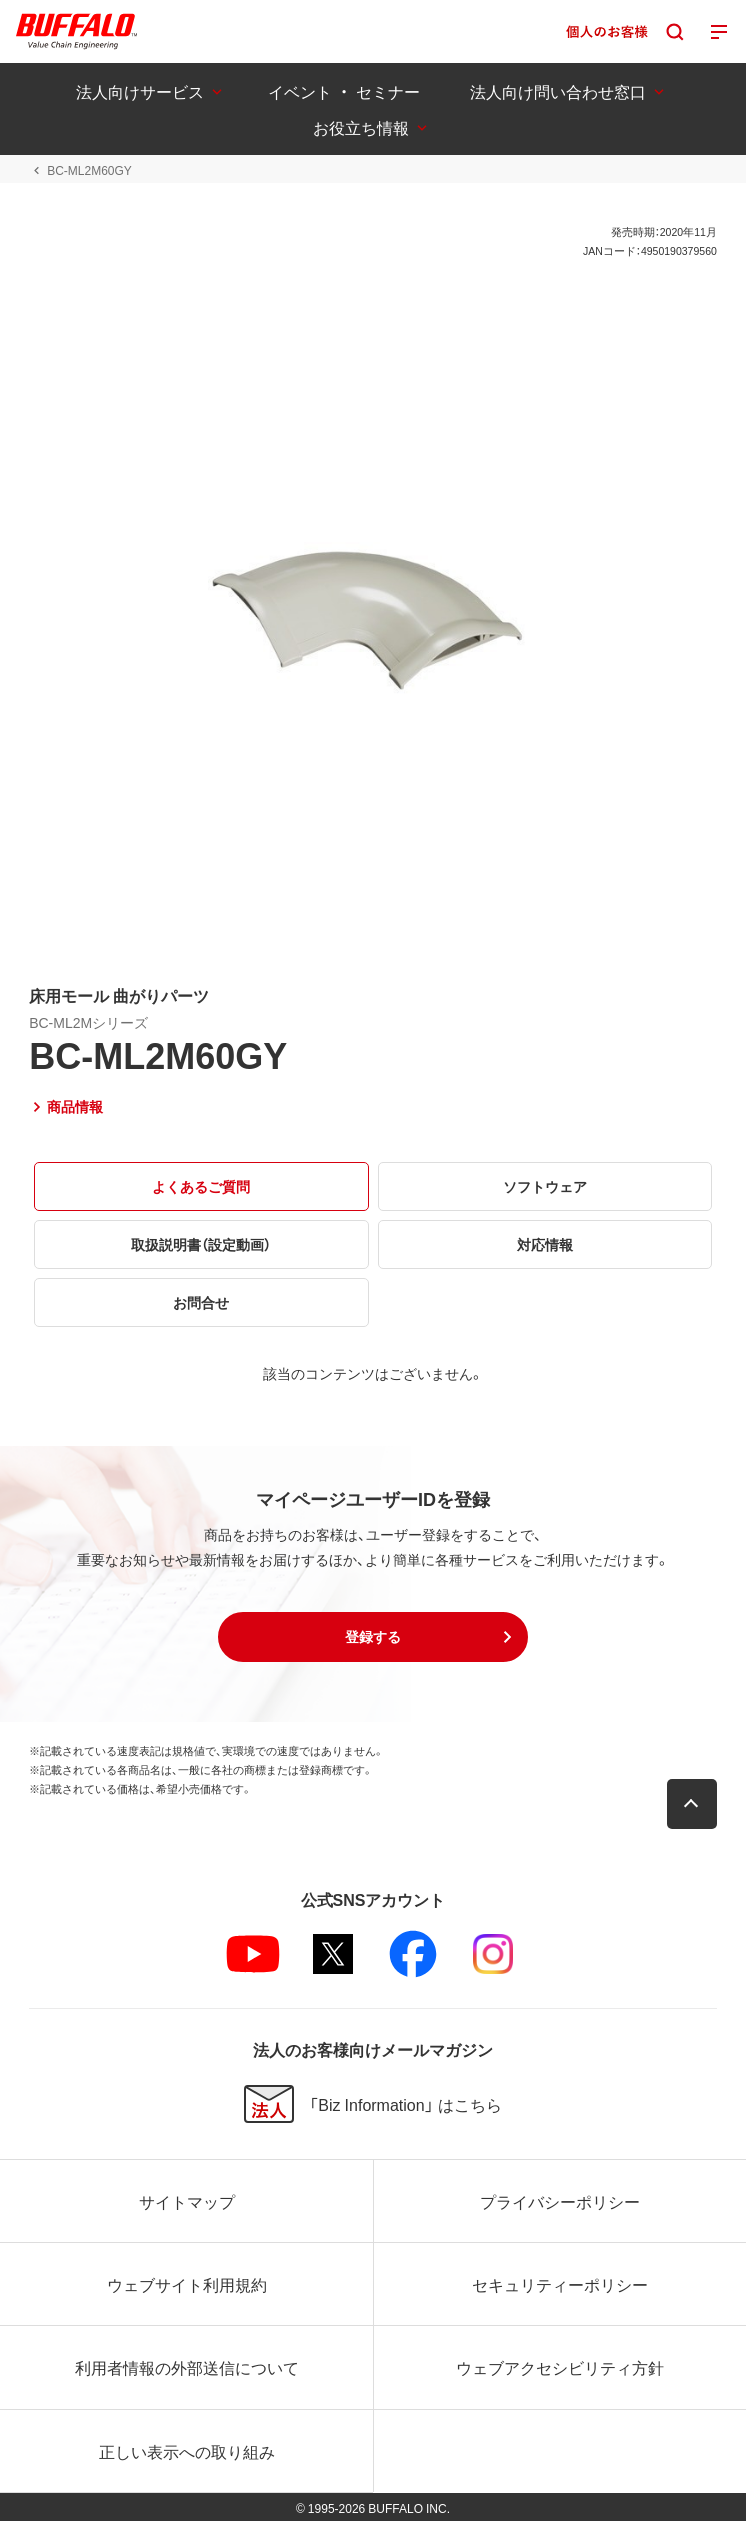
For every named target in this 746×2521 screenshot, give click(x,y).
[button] (373, 1637)
